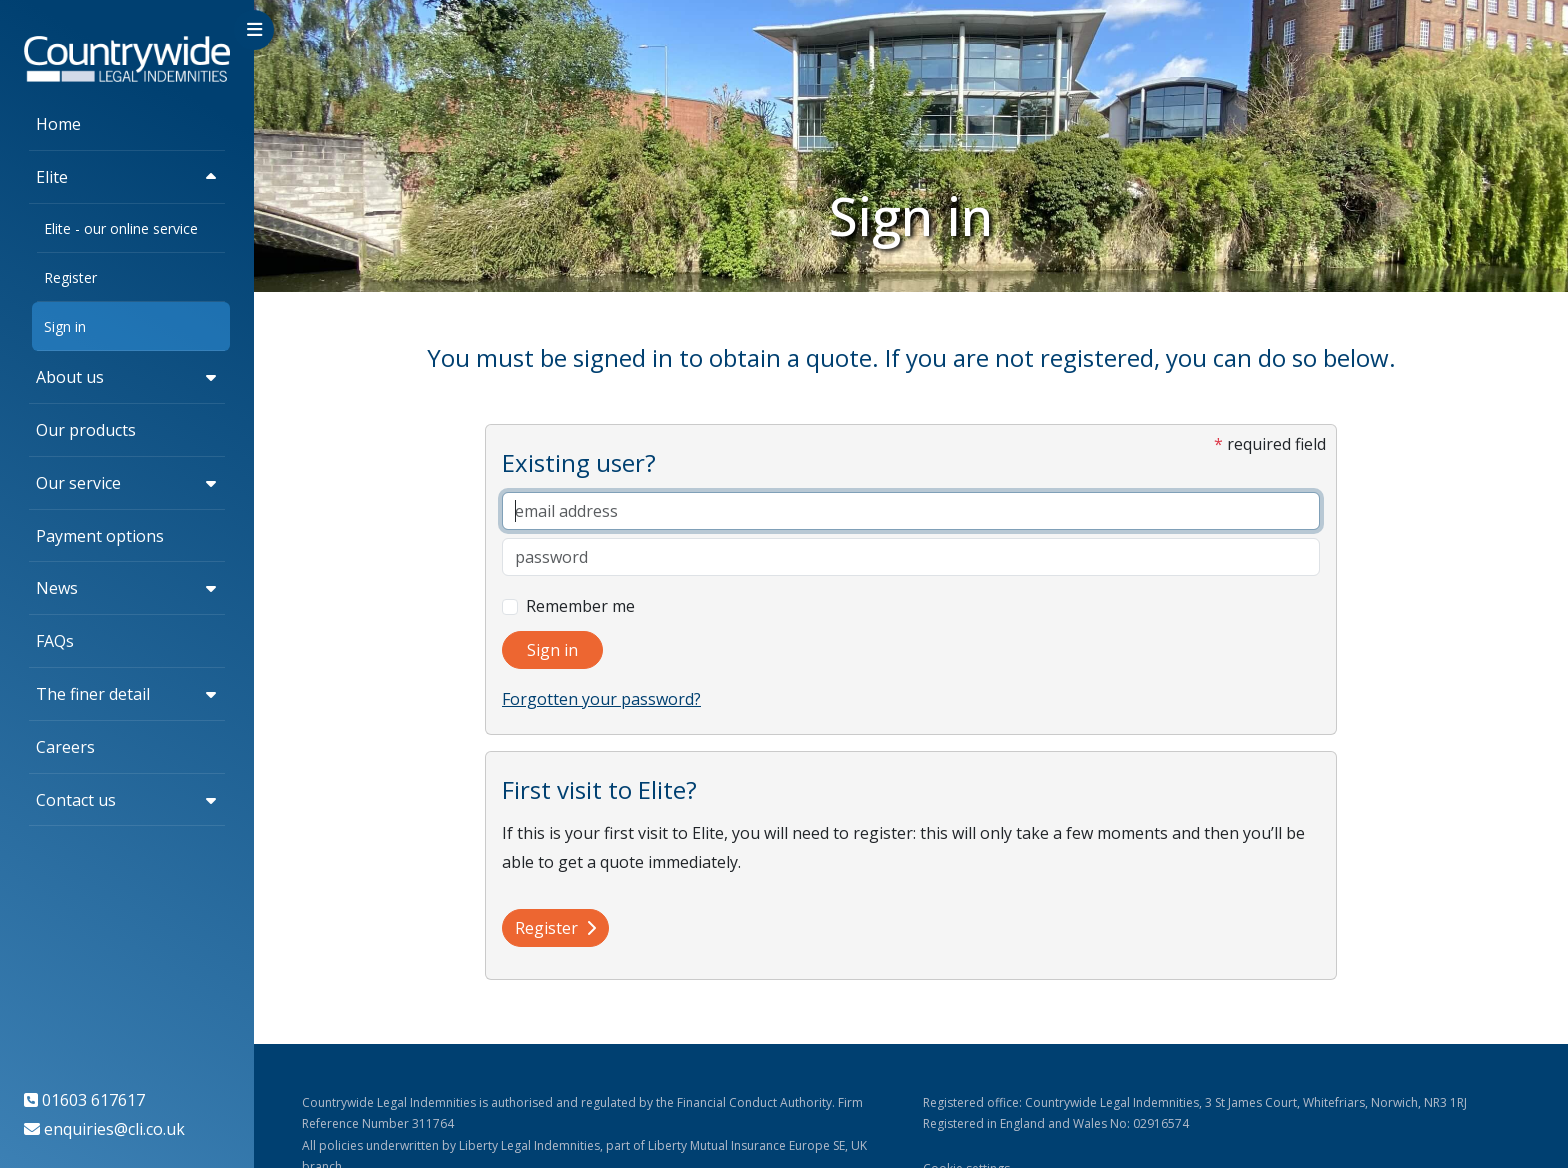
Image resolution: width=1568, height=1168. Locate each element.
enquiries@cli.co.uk (114, 1129)
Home (58, 124)
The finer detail (93, 694)
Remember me (580, 606)
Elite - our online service (121, 228)
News (57, 588)
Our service (78, 483)
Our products (86, 430)
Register (70, 277)
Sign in (65, 326)
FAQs (55, 641)
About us (70, 377)
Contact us (76, 800)
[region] (127, 584)
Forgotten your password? (601, 699)
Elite (52, 177)
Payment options (100, 536)
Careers (65, 747)
